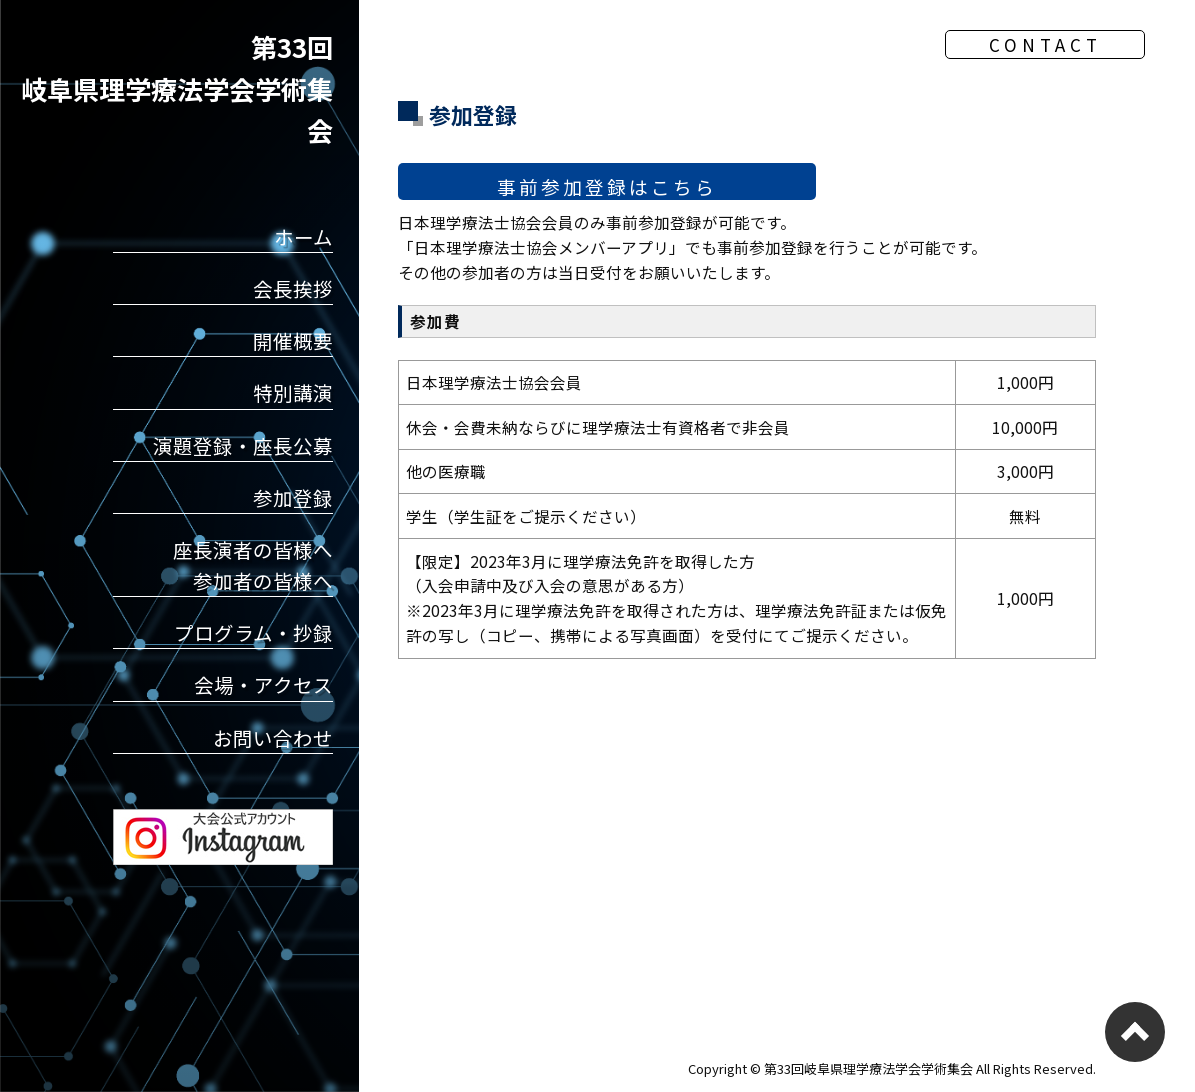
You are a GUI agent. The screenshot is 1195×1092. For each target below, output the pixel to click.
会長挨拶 (293, 288)
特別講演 (293, 392)
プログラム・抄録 (253, 632)
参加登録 (293, 497)
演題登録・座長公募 (243, 445)
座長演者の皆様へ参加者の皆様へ (253, 565)
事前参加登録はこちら (607, 179)
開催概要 (293, 340)
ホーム (303, 236)
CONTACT (1045, 44)
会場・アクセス (263, 684)
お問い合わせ (273, 737)
